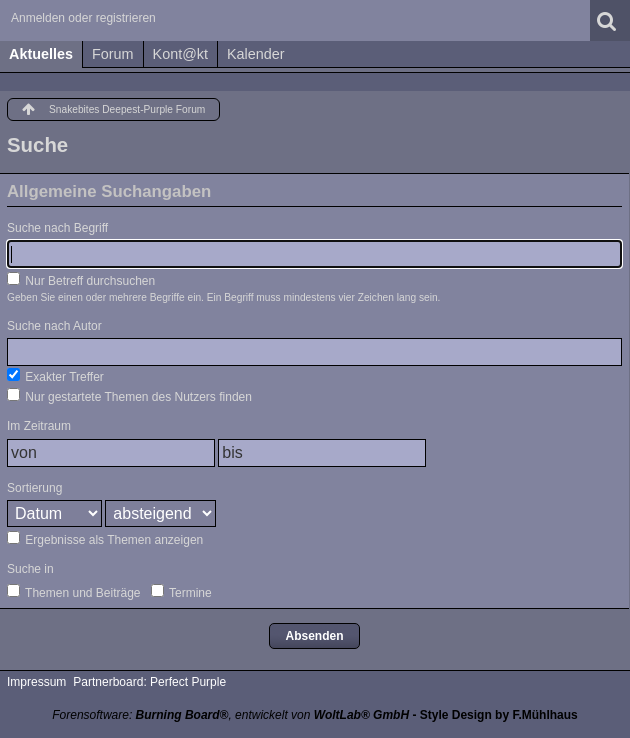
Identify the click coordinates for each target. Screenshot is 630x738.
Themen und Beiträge (74, 592)
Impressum (36, 682)
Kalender (256, 54)
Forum (113, 54)
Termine (181, 592)
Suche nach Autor (54, 326)
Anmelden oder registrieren (83, 18)
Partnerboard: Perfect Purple (149, 682)
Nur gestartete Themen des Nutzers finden (129, 396)
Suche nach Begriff (57, 228)
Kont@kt (180, 54)
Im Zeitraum (39, 426)
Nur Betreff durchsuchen (81, 280)
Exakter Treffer (55, 376)
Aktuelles (41, 54)
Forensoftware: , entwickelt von (230, 715)
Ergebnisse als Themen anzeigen (105, 539)
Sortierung (34, 488)
